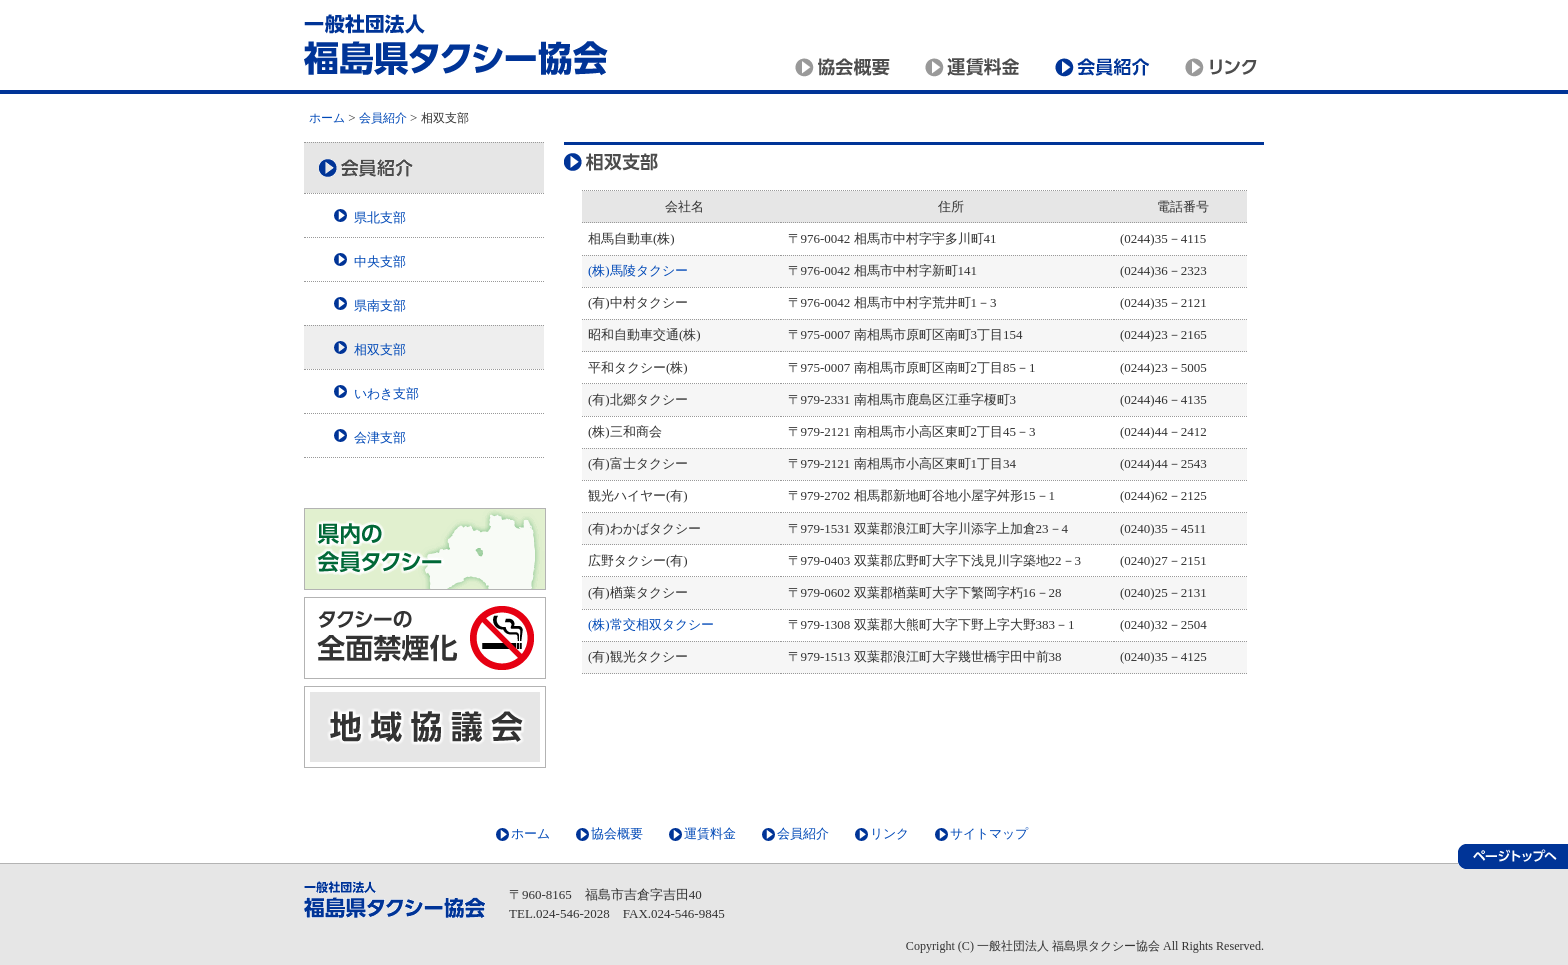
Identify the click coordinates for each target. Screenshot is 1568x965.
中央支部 (380, 261)
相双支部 (380, 349)
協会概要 (849, 67)
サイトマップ (989, 833)
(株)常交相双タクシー (651, 624)
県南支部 (380, 305)
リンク (1219, 67)
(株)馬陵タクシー (638, 270)
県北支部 (380, 217)
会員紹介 (1109, 67)
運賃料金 (979, 67)
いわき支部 (386, 393)
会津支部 (380, 437)
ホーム (327, 118)
